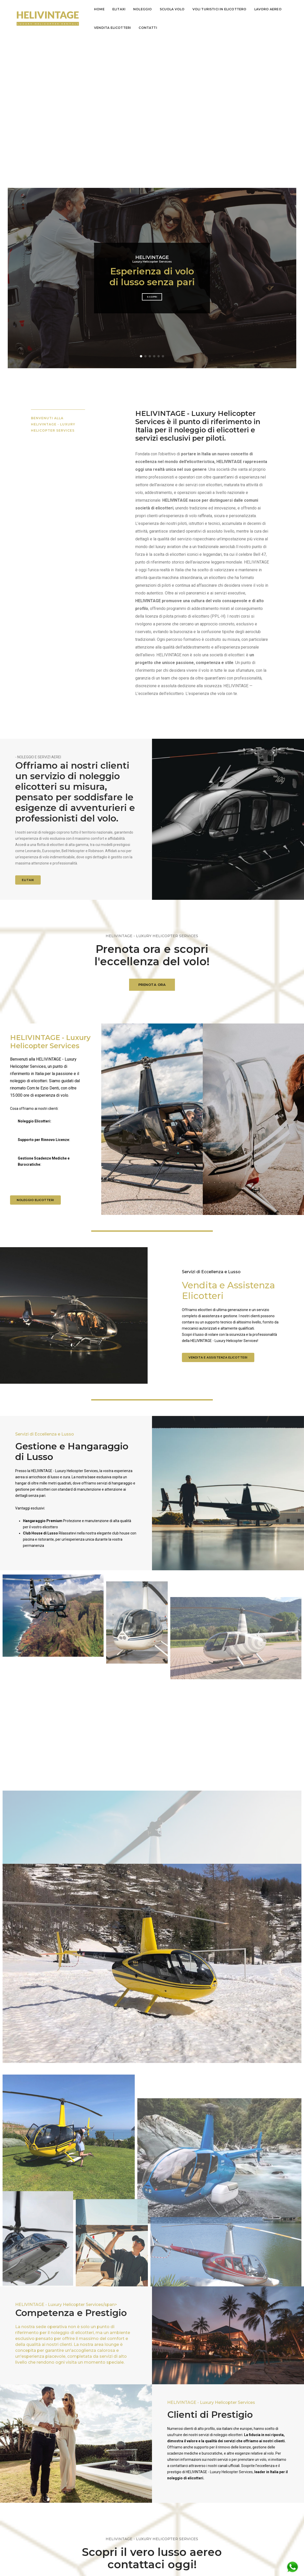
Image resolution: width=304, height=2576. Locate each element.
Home (99, 9)
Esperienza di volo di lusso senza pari (152, 126)
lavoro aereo (268, 9)
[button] (141, 206)
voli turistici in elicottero (219, 9)
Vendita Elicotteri (112, 28)
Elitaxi (118, 9)
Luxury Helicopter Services (152, 109)
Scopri (152, 146)
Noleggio (142, 9)
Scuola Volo (172, 9)
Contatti (148, 28)
